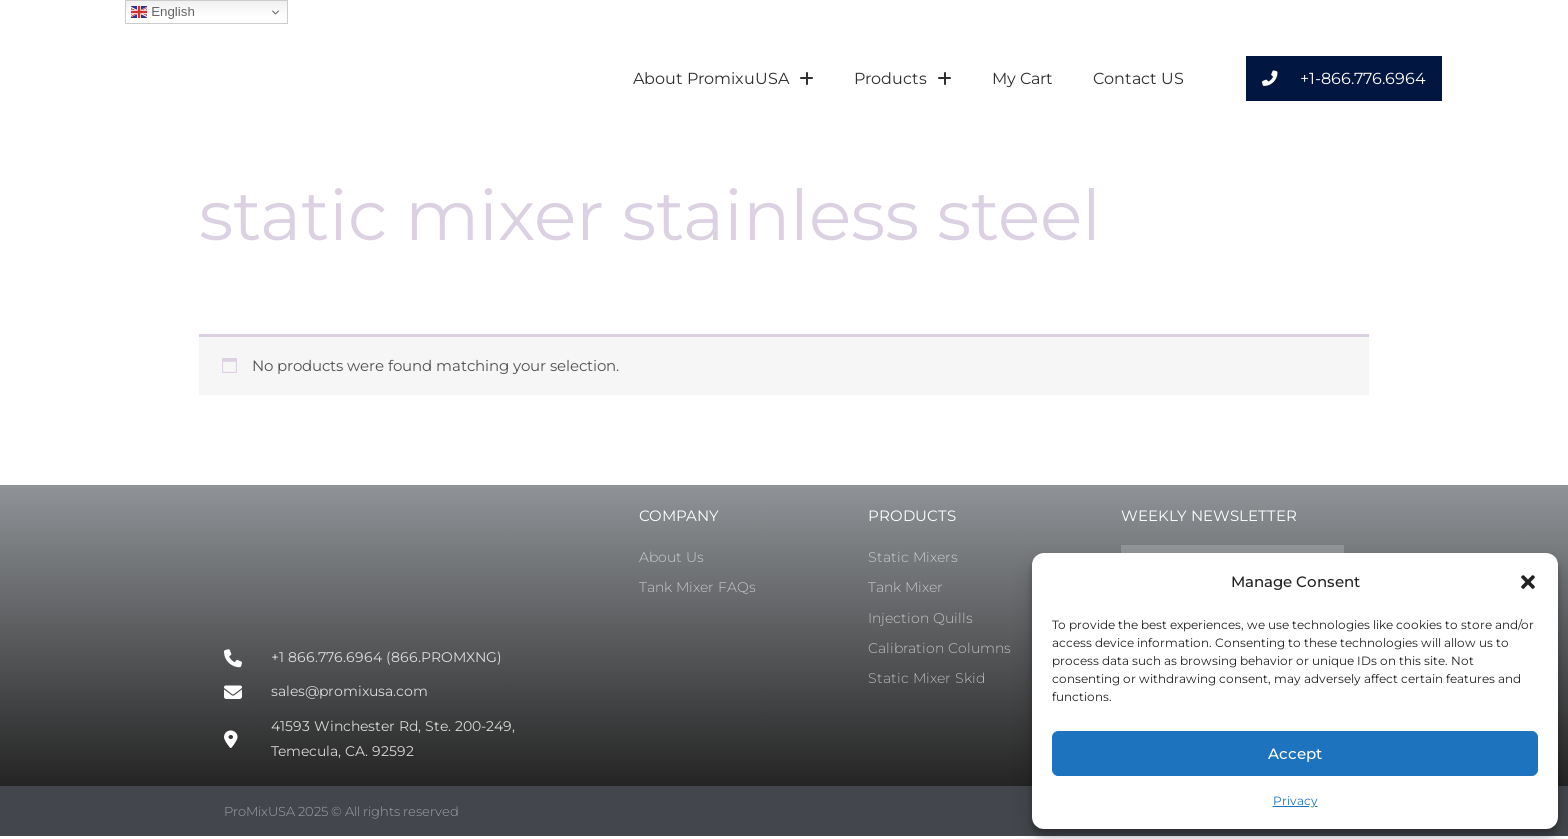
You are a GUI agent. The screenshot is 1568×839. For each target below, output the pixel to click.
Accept (1295, 753)
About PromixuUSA (723, 79)
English (162, 12)
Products (903, 79)
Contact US (1138, 78)
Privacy (1295, 800)
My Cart (1022, 78)
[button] (1528, 582)
